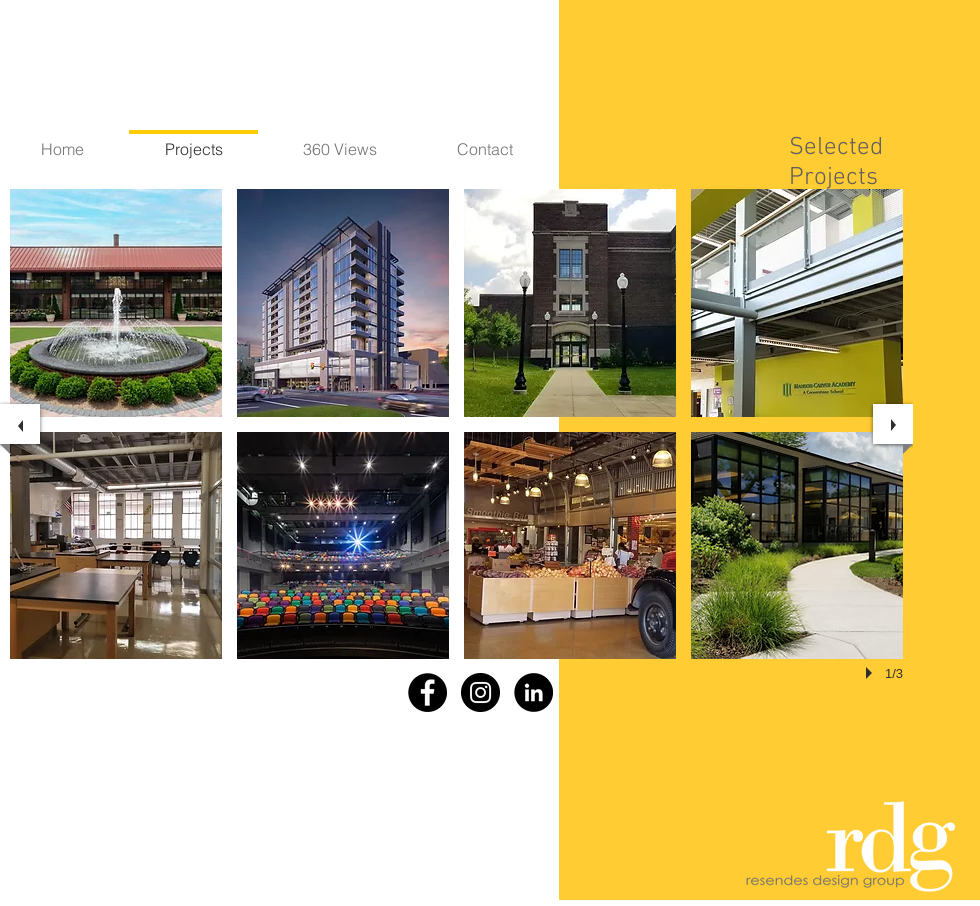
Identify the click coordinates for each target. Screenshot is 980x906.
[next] (893, 424)
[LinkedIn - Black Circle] (533, 692)
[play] (872, 673)
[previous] (20, 424)
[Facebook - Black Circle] (427, 692)
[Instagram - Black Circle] (480, 692)
